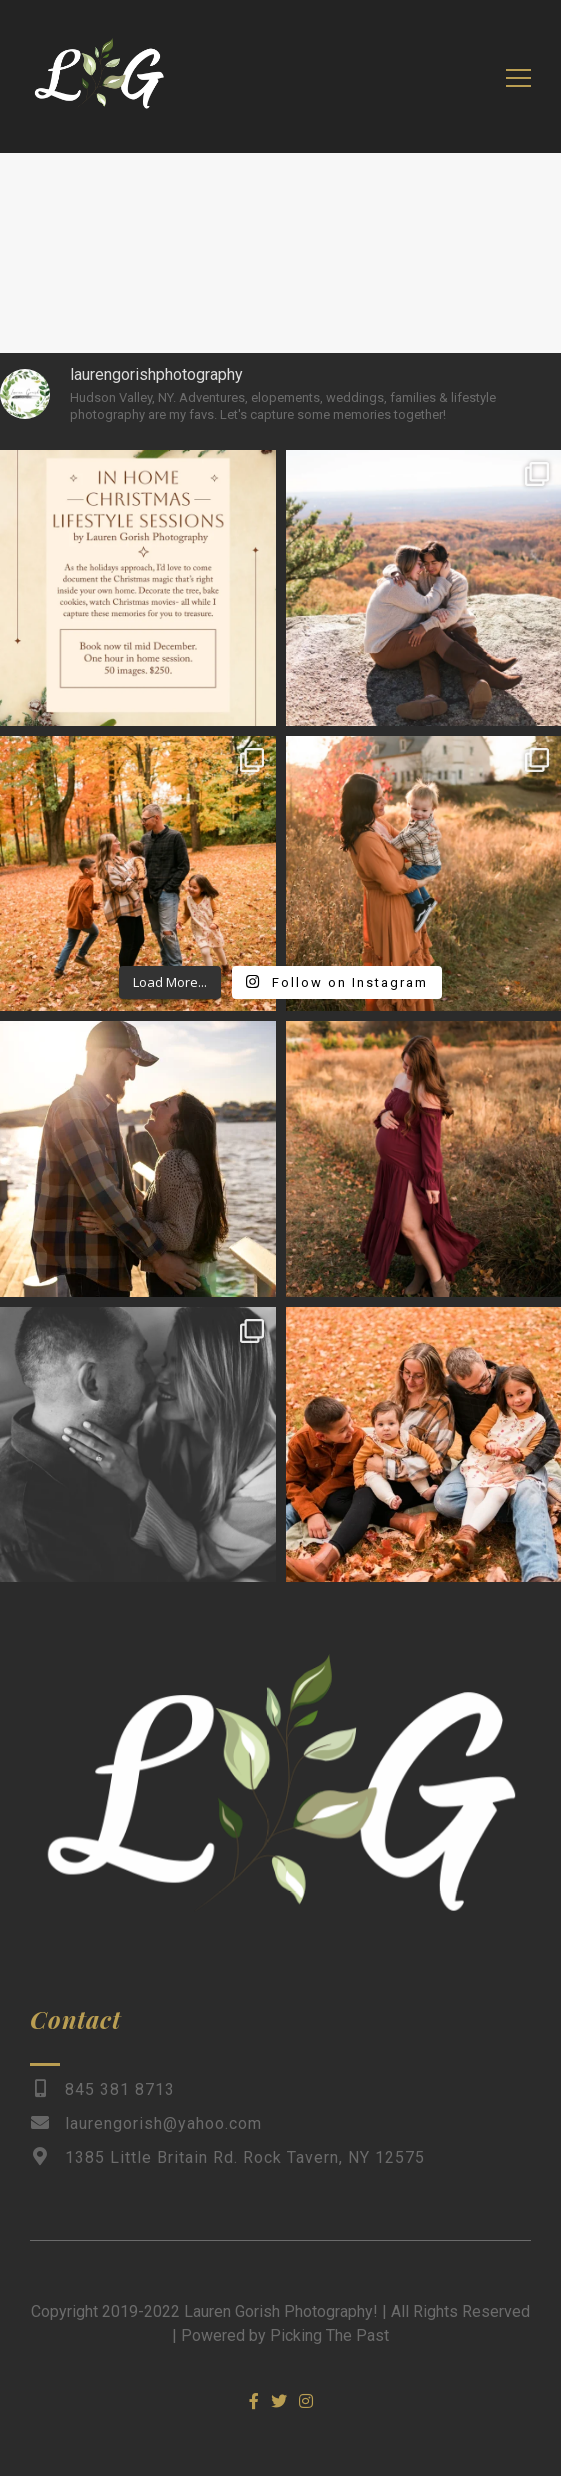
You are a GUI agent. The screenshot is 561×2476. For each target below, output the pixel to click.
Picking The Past (329, 2335)
